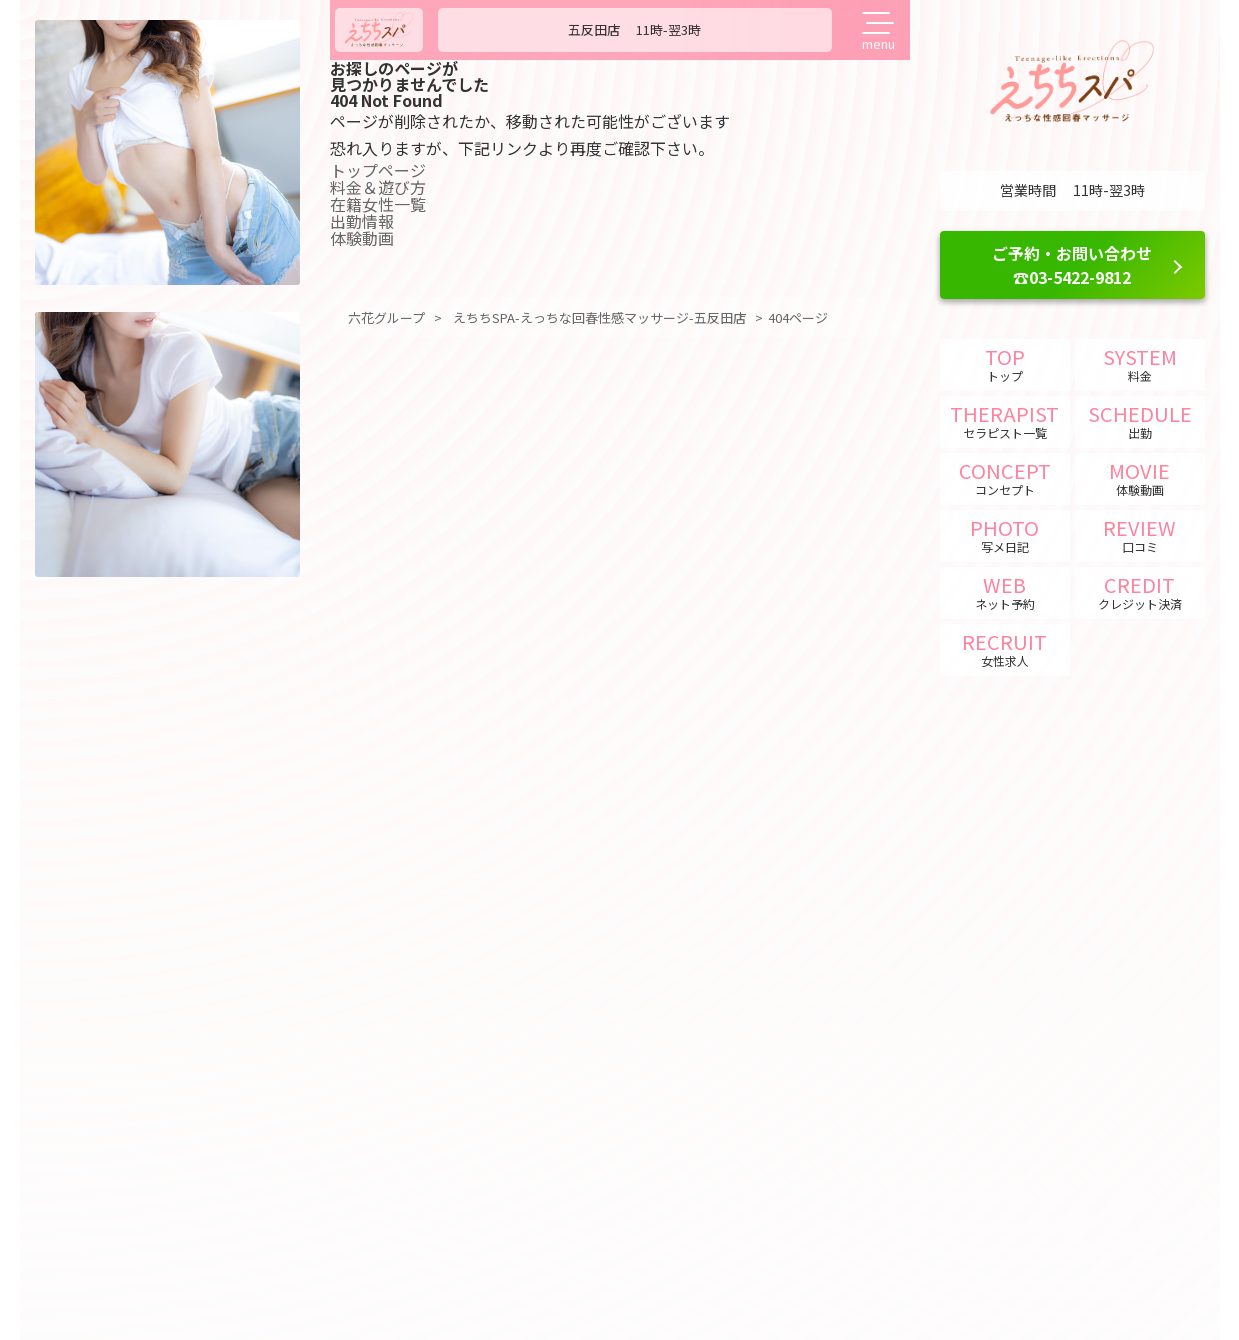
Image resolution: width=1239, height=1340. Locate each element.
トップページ (385, 170)
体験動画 (369, 238)
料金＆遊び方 (385, 187)
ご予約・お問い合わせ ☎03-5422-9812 (1072, 265)
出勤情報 (369, 221)
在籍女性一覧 (385, 204)
